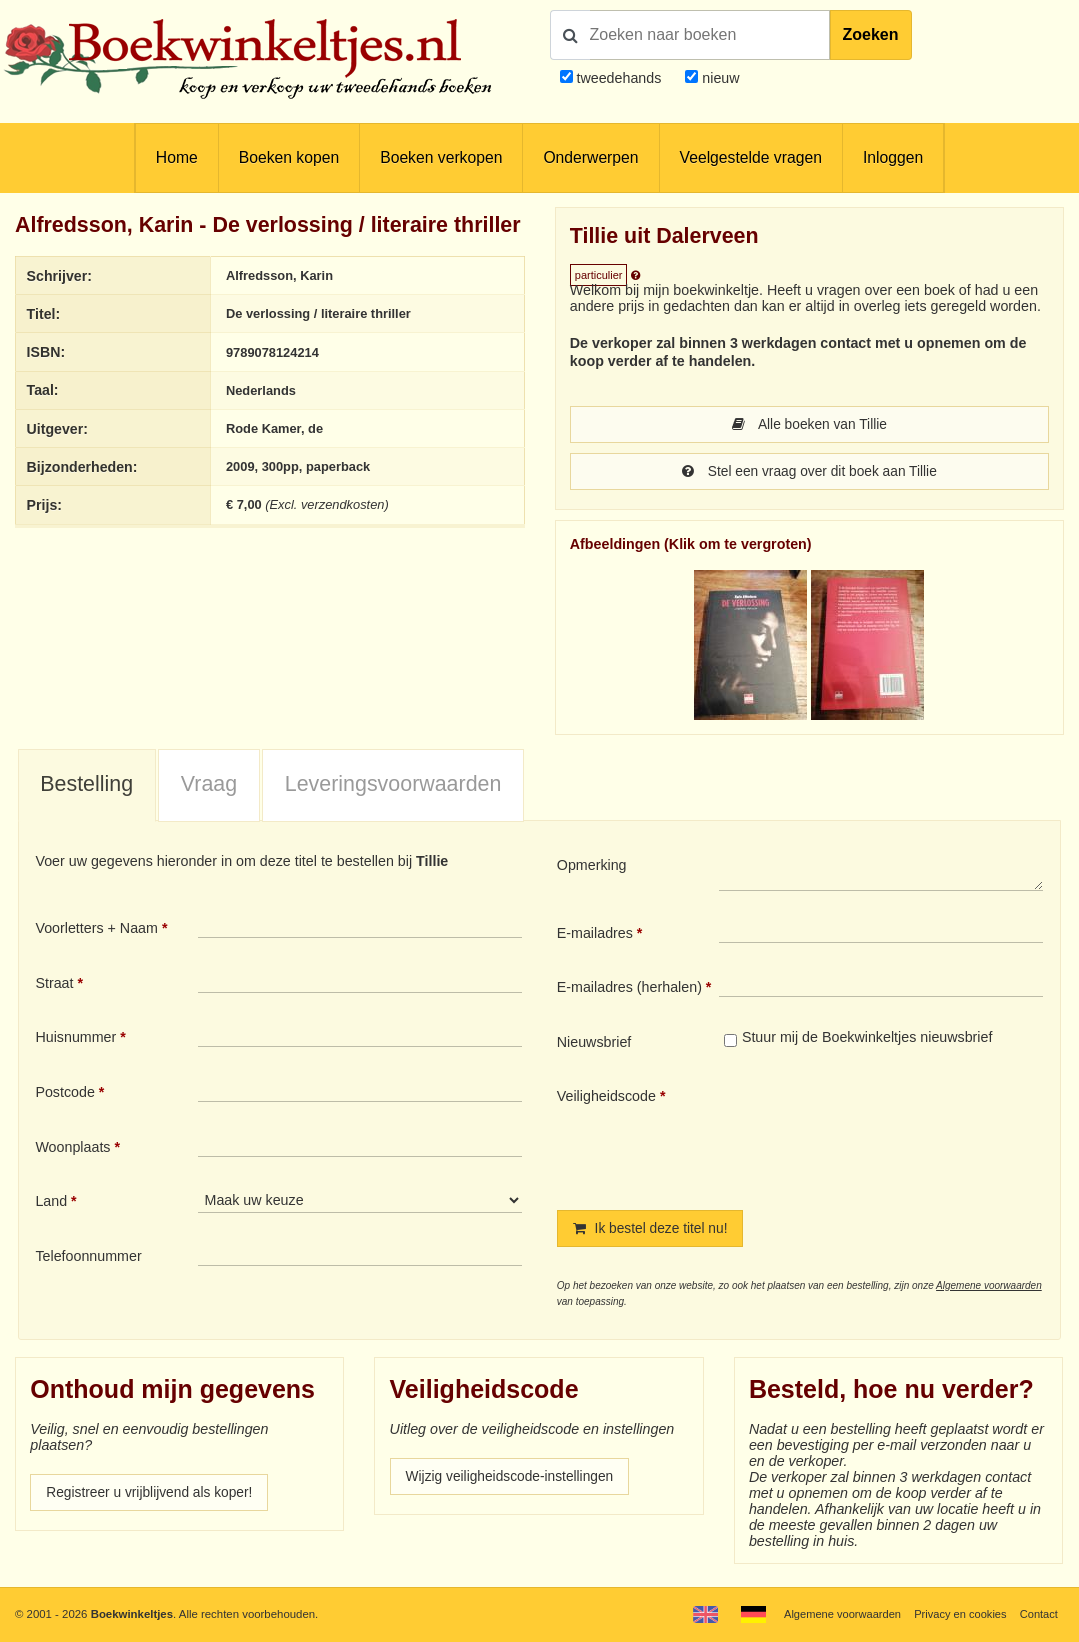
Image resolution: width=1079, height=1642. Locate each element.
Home (177, 157)
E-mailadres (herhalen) (629, 989)
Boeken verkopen (441, 157)
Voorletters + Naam (96, 930)
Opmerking (592, 867)
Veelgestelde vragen (751, 157)
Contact (1038, 1614)
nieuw (718, 78)
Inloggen (893, 157)
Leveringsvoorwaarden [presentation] (393, 786)
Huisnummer (75, 1039)
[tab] (87, 788)
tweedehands (618, 78)
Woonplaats (72, 1149)
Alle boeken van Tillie (809, 425)
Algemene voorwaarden (989, 1288)
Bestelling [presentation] (86, 786)
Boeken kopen (289, 157)
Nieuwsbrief (594, 1044)
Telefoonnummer (88, 1258)
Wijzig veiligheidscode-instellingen (514, 1480)
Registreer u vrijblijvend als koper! (153, 1496)
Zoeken (871, 34)
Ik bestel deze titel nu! (653, 1231)
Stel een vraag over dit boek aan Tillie (809, 473)
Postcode (64, 1094)
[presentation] (886, 1134)
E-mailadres (595, 935)
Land (51, 1203)
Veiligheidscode (606, 1098)
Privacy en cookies (957, 1614)
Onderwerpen (590, 157)
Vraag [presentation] (209, 786)
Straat (54, 985)
